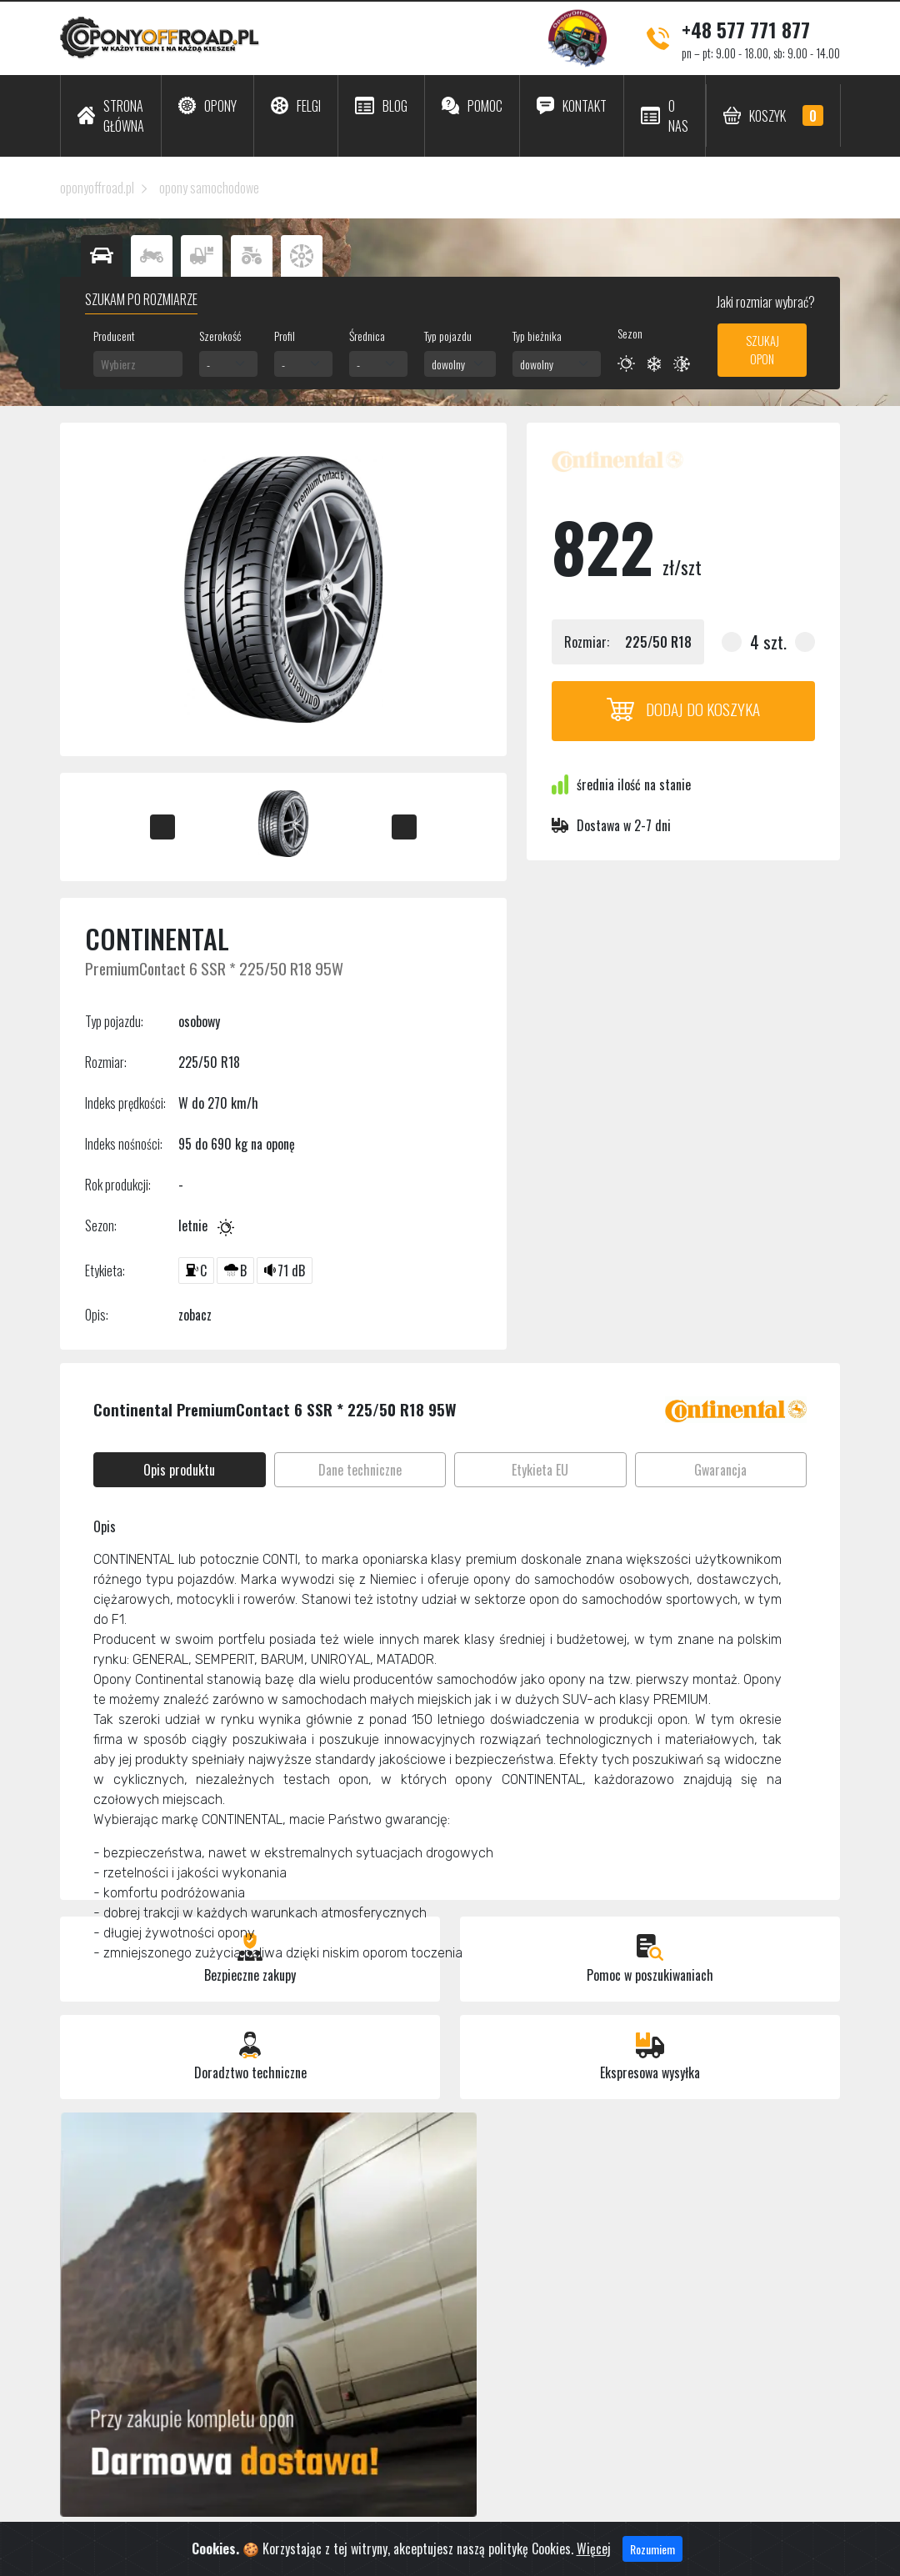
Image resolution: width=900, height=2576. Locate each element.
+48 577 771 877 (746, 29)
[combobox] (137, 364)
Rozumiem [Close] (652, 2554)
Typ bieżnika (537, 335)
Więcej (594, 2554)
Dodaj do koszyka (683, 709)
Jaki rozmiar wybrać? (764, 302)
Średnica (367, 335)
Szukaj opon (762, 350)
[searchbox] (138, 364)
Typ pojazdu (448, 335)
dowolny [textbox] (448, 364)
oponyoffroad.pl (97, 188)
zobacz (195, 1315)
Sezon (630, 333)
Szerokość (220, 335)
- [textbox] (208, 364)
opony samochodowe (209, 188)
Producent (114, 335)
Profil (284, 335)
